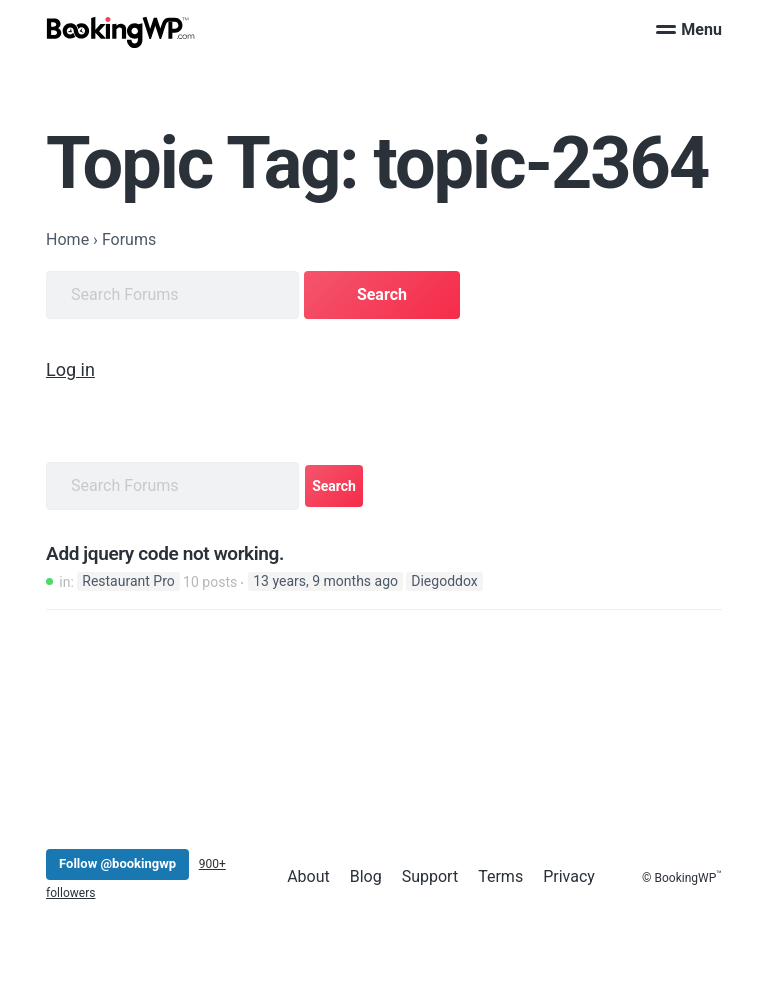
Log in (70, 369)
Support (430, 876)
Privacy (569, 876)
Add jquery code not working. (165, 554)
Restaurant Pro (128, 582)
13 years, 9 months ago (325, 582)
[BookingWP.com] (121, 32)
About (308, 876)
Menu (689, 29)
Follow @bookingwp (117, 863)
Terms (500, 876)
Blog (366, 876)
